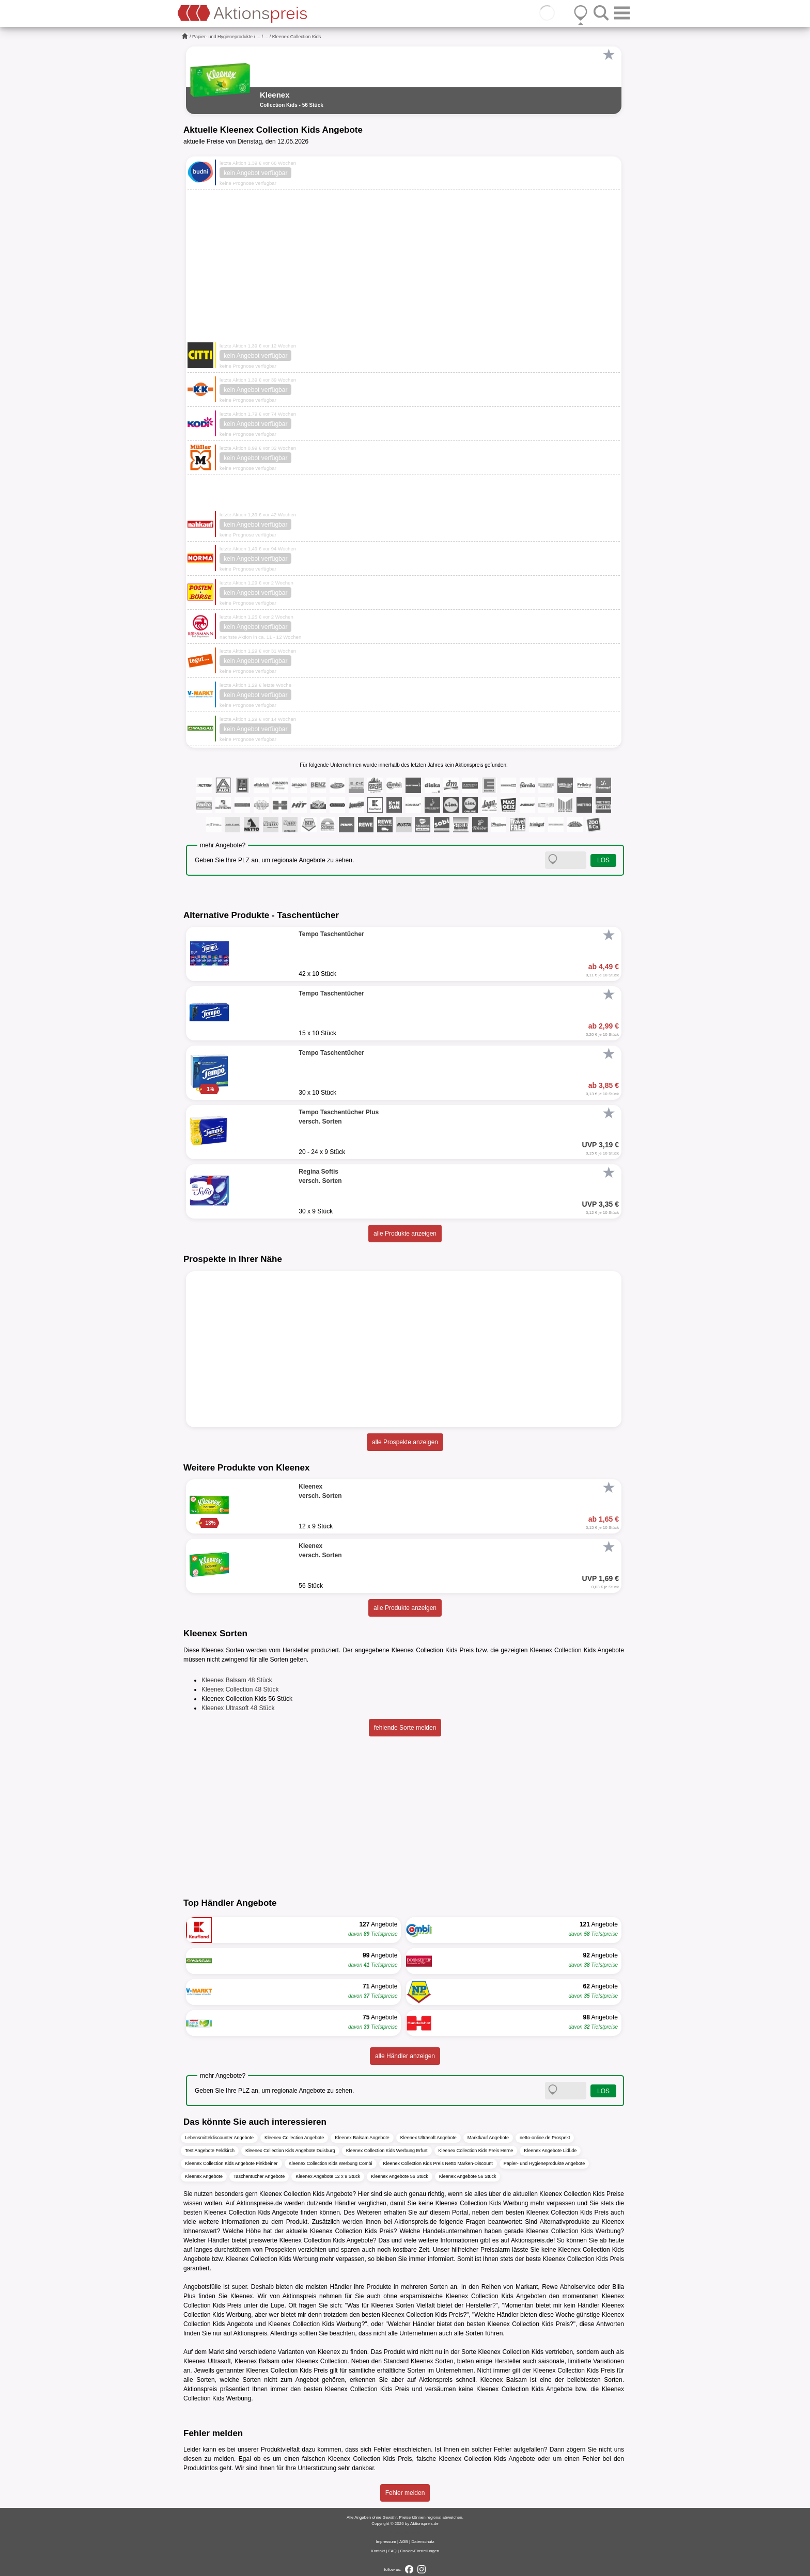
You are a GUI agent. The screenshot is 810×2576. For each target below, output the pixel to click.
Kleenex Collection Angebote (294, 2137)
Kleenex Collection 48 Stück (239, 1689)
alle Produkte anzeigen (405, 1233)
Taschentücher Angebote (259, 2176)
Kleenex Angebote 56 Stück (399, 2176)
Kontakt (378, 2551)
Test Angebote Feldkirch (210, 2150)
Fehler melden (405, 2492)
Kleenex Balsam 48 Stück (236, 1680)
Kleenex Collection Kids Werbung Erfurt (387, 2150)
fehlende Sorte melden (405, 1727)
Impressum (386, 2541)
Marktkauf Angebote (488, 2137)
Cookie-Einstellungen (419, 2551)
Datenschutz (422, 2541)
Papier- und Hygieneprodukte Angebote (544, 2163)
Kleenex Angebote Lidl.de (550, 2150)
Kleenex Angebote (204, 2176)
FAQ (392, 2551)
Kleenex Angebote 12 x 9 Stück (327, 2176)
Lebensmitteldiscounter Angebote (219, 2137)
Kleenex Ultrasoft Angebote (428, 2137)
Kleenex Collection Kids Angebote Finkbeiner (231, 2163)
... (259, 36)
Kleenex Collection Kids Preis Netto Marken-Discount (438, 2163)
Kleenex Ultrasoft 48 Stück (237, 1708)
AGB (403, 2541)
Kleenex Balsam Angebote (362, 2137)
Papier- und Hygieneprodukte (222, 36)
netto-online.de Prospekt (545, 2137)
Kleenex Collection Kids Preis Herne (476, 2150)
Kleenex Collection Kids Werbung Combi (330, 2163)
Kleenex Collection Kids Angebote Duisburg (290, 2150)
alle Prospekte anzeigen (405, 1442)
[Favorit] (608, 54)
